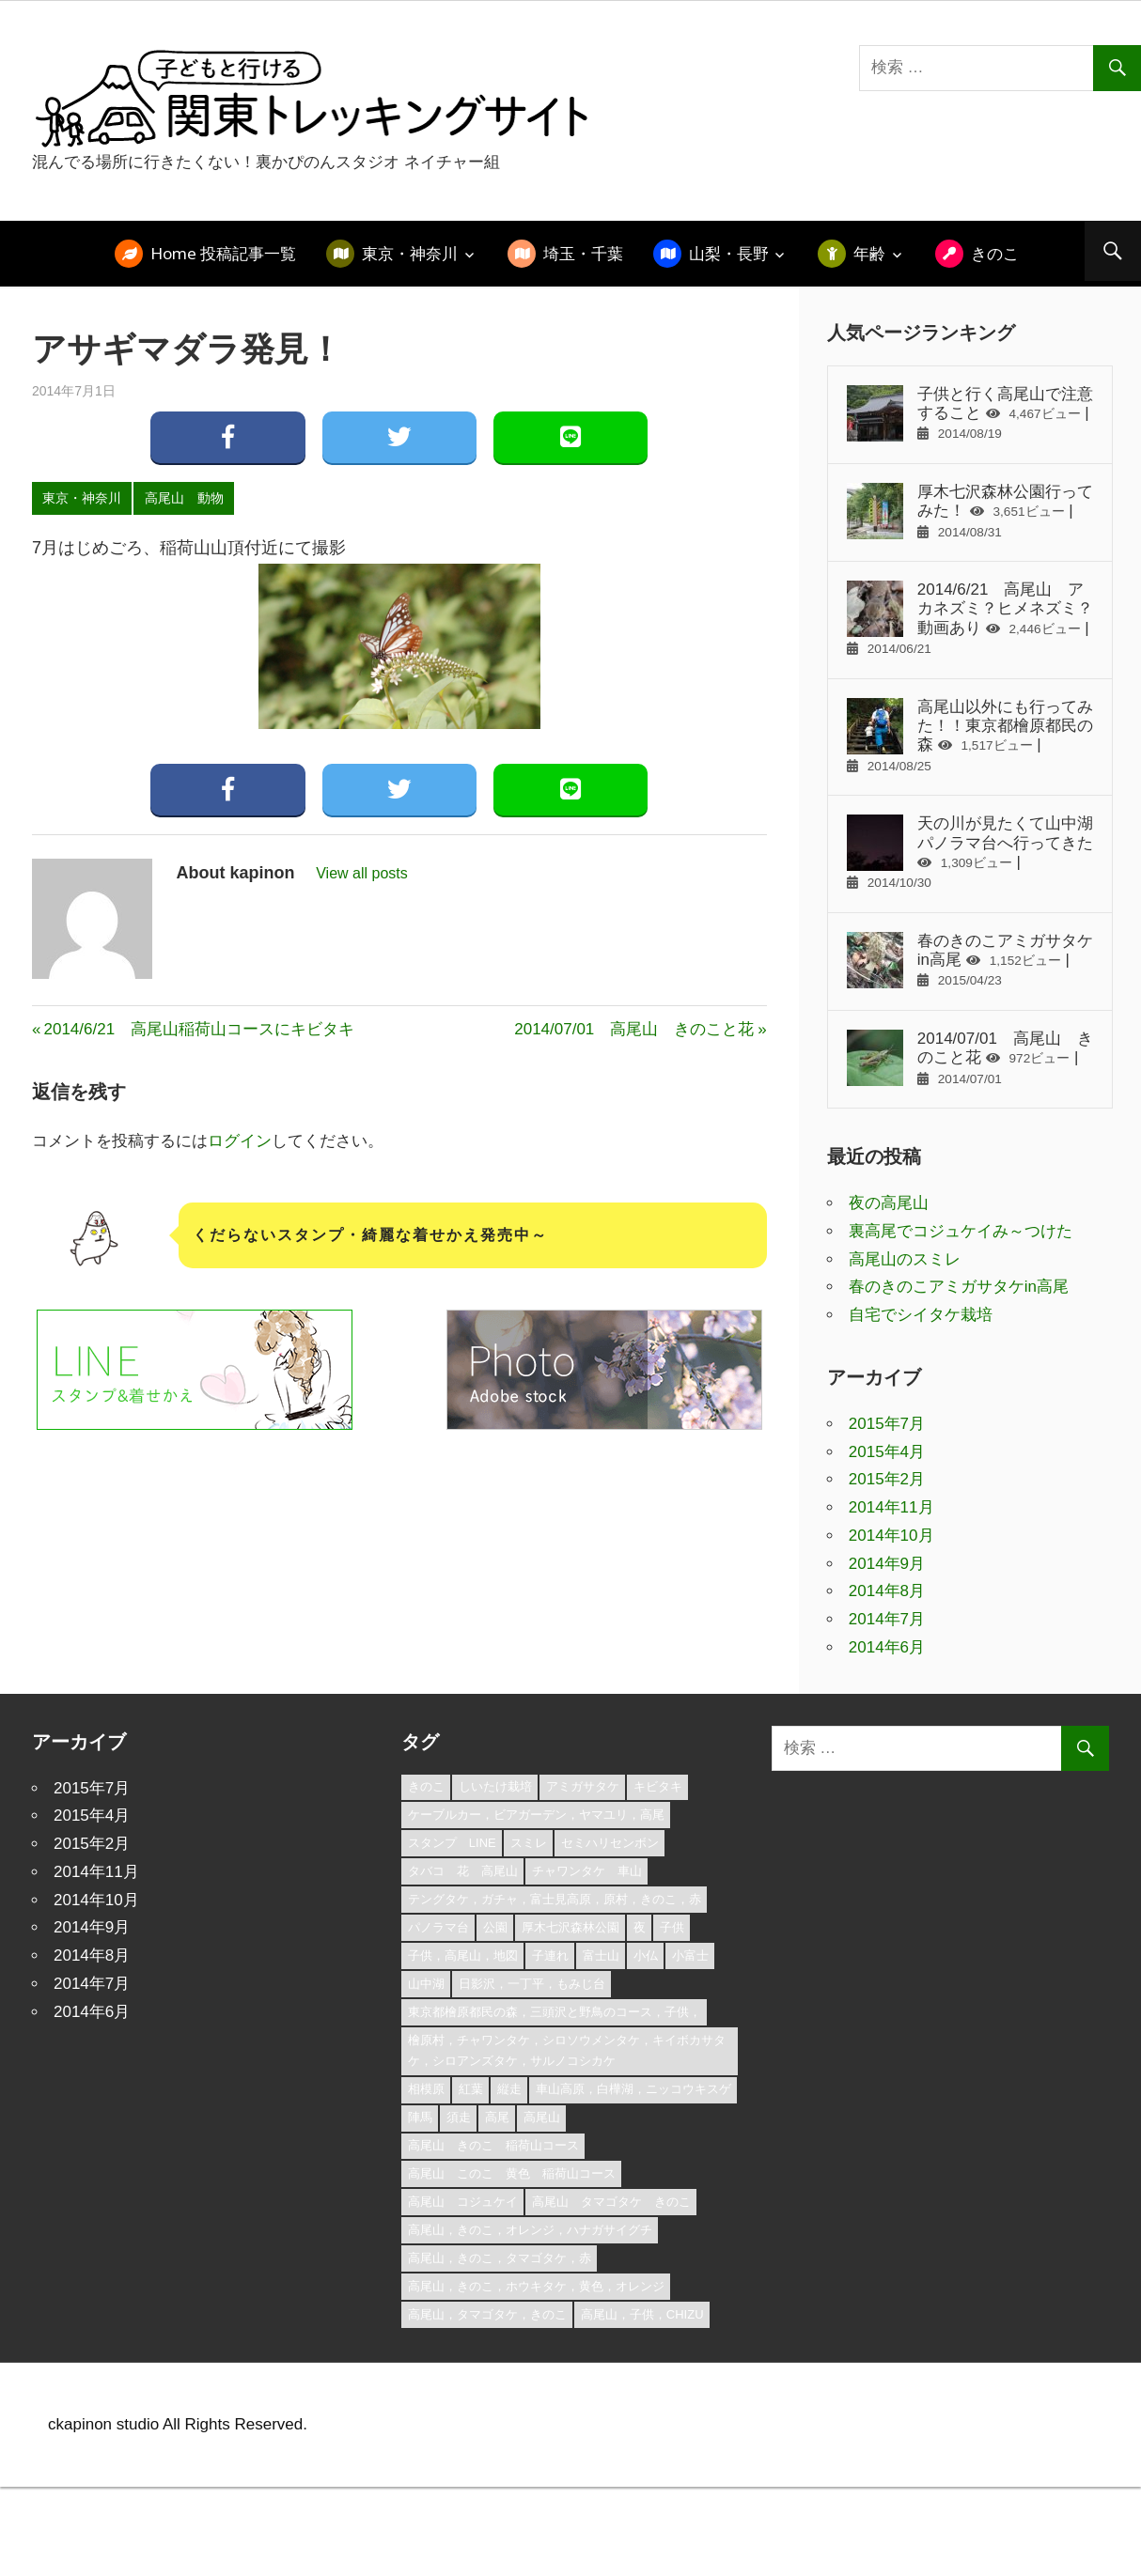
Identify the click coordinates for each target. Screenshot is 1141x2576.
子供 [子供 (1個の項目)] (672, 1927)
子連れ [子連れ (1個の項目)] (550, 1955)
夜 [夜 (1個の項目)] (639, 1927)
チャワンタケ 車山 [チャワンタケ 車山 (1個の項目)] (587, 1871)
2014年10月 (891, 1535)
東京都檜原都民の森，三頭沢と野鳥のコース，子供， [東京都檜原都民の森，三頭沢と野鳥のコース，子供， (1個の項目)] (554, 2012)
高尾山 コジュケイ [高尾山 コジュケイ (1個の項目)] (463, 2202)
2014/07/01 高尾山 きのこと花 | (970, 1058)
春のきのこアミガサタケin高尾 (959, 1287)
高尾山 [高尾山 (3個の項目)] (542, 2117)
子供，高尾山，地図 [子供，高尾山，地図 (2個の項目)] (463, 1955)
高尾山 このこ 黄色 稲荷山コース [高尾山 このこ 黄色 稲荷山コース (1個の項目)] (512, 2173)
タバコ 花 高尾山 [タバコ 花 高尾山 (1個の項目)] (463, 1871)
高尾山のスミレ (905, 1259)
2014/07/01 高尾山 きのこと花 (634, 1029)
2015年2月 (887, 1479)
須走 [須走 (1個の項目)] (458, 2117)
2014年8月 (887, 1591)
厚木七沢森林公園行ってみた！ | (970, 511)
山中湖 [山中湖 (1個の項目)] (426, 1984)
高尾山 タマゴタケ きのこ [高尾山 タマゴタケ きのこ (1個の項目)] (611, 2202)
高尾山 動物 (184, 497)
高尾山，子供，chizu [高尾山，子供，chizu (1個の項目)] (642, 2314)
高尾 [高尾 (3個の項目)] (497, 2117)
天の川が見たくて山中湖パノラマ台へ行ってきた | (970, 852)
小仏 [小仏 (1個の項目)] (645, 1955)
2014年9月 (887, 1564)
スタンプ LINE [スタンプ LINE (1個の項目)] (452, 1843)
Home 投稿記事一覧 (223, 253)
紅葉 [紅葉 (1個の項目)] (471, 2089)
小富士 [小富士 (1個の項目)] (690, 1955)
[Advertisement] (365, 1542)
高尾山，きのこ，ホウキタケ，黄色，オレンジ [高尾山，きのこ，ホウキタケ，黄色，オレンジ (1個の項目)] (536, 2286)
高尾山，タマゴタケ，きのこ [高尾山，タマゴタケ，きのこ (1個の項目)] (487, 2314)
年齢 (869, 253)
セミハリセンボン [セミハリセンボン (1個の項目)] (610, 1843)
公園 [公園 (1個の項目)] (495, 1927)
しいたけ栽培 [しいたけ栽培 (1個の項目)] (495, 1786)
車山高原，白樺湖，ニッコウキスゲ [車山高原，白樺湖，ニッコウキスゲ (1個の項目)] (633, 2089)
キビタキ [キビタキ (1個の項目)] (657, 1786)
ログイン (240, 1141)
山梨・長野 (729, 253)
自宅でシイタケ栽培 (921, 1315)
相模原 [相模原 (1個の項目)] (426, 2089)
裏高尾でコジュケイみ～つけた (960, 1231)
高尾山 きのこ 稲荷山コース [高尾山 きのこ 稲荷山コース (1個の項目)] (493, 2145)
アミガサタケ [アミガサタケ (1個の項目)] (582, 1786)
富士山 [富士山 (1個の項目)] (601, 1955)
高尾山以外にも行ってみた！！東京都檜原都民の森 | (970, 735)
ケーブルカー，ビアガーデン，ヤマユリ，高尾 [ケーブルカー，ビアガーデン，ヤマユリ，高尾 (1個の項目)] (536, 1815)
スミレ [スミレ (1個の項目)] (528, 1843)
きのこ (995, 253)
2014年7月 (887, 1619)
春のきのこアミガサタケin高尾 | (970, 960)
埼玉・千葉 (583, 253)
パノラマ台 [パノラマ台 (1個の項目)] (438, 1927)
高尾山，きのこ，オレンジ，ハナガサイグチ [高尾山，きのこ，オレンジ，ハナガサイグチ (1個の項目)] (530, 2230)
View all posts (362, 873)
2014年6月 (887, 1647)
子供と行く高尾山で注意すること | (970, 413)
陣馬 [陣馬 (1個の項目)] (420, 2117)
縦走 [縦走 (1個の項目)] (509, 2089)
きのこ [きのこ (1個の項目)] (426, 1786)
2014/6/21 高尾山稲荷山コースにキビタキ (198, 1029)
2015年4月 (887, 1452)
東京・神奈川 (410, 253)
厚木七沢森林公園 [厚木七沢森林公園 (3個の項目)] (570, 1927)
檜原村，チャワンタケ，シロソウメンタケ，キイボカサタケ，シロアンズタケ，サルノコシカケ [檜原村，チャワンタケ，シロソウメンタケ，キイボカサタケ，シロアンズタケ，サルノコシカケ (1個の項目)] (567, 2051)
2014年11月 (891, 1507)
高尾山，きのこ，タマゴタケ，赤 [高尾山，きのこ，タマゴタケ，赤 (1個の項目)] (499, 2258)
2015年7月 (887, 1424)
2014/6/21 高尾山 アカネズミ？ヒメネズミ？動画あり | (970, 618)
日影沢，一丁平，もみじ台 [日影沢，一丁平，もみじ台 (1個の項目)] (532, 1984)
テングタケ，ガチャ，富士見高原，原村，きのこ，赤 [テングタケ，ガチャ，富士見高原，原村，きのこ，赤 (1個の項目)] (554, 1899)
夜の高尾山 (889, 1203)
